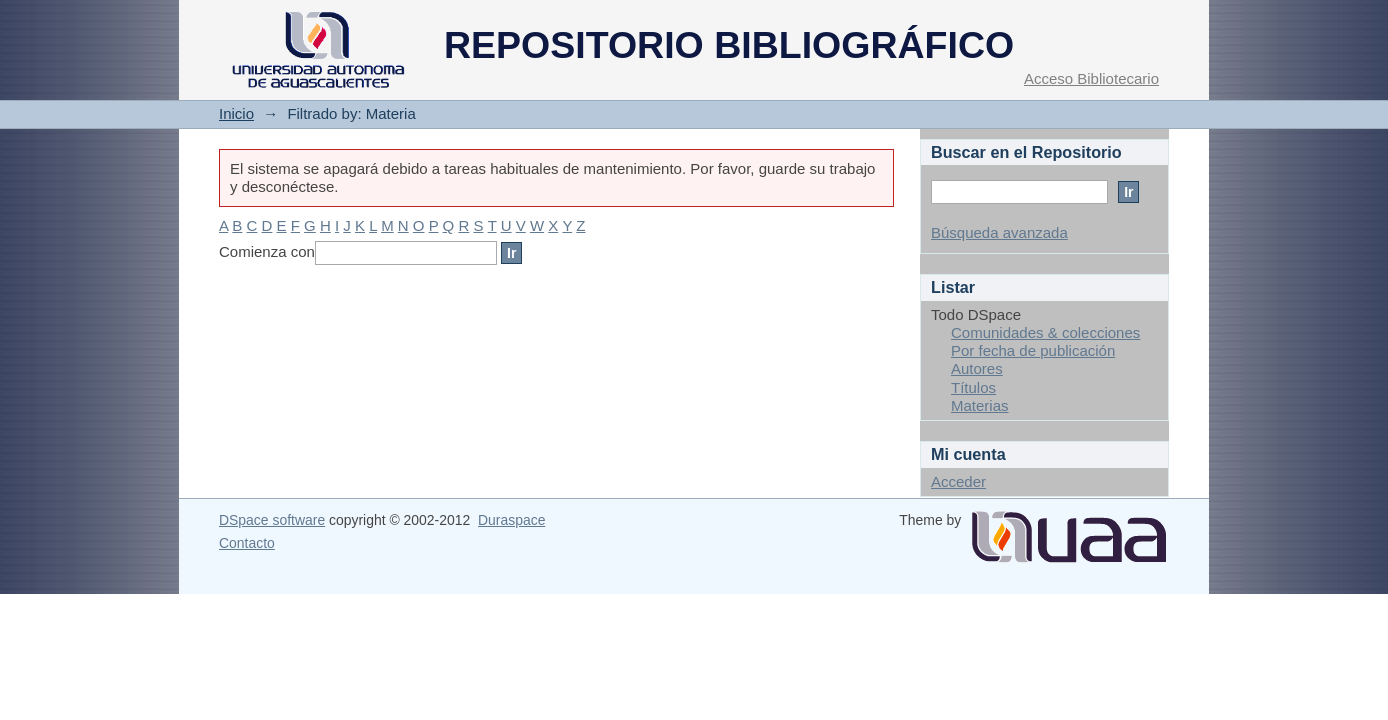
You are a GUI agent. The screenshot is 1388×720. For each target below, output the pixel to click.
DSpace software (272, 520)
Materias (980, 405)
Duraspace (511, 520)
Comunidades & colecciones (1045, 332)
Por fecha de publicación (1033, 350)
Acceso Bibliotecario (1091, 78)
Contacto (247, 543)
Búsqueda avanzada (999, 232)
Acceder (958, 481)
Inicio (236, 113)
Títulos (973, 387)
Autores (977, 368)
